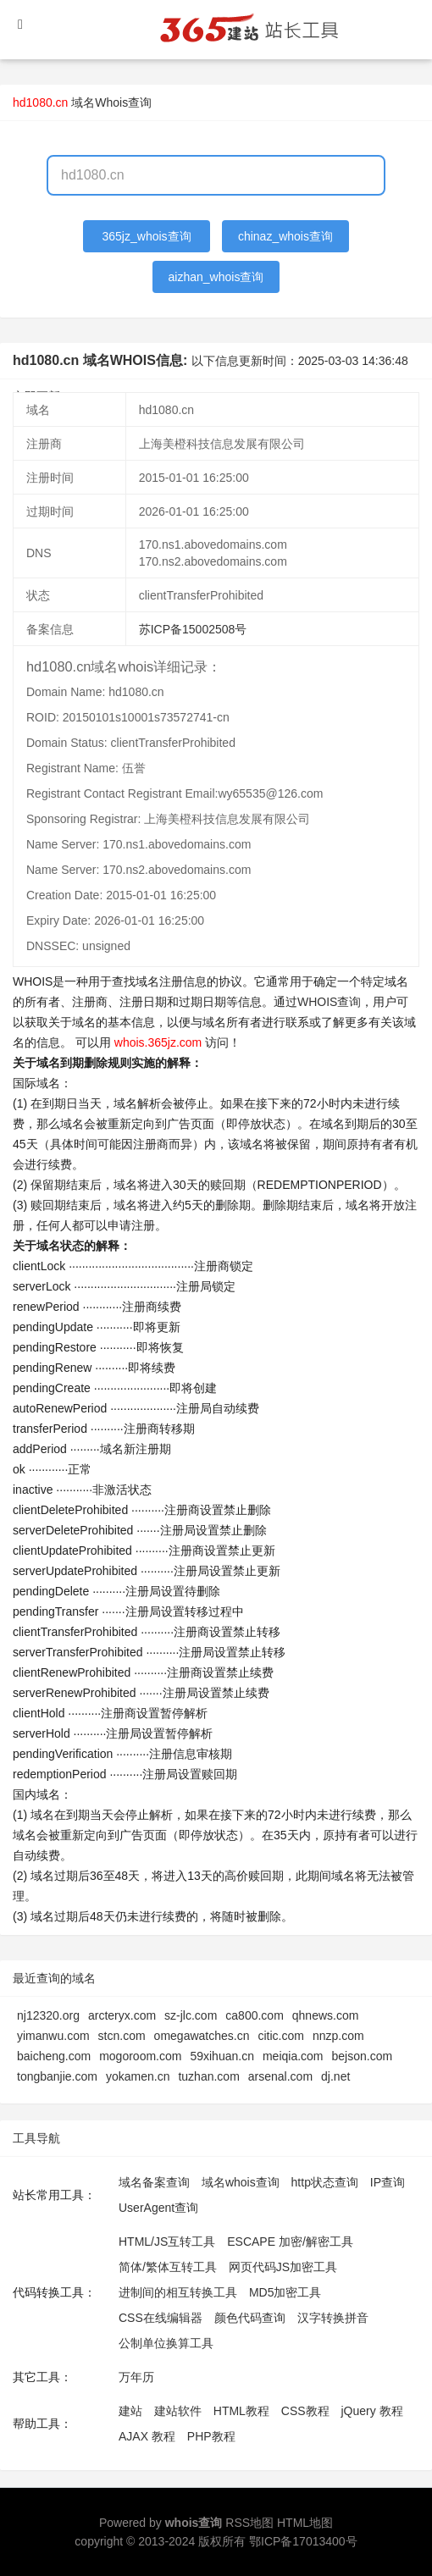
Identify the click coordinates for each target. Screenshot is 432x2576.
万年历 (136, 2377)
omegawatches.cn (202, 2036)
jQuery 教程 (371, 2411)
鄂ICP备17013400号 (303, 2541)
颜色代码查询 (249, 2317)
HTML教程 (241, 2411)
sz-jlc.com (190, 2015)
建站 (130, 2411)
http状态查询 (324, 2182)
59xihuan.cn (222, 2056)
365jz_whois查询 (146, 236)
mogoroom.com (140, 2056)
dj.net (335, 2076)
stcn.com (122, 2036)
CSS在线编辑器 (160, 2317)
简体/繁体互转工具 (168, 2267)
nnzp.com (338, 2036)
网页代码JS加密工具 (283, 2267)
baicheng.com (54, 2056)
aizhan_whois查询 (216, 277)
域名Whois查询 (111, 102)
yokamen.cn (137, 2076)
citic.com (280, 2036)
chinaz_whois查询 (285, 236)
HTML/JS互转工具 (167, 2241)
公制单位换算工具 (166, 2343)
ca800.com (254, 2015)
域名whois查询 (241, 2182)
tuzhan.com (208, 2076)
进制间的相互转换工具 (178, 2292)
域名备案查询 (154, 2182)
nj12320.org (48, 2015)
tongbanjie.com (57, 2076)
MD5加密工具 (285, 2292)
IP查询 (387, 2182)
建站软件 (178, 2411)
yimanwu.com (53, 2036)
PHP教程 (211, 2436)
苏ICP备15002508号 (193, 629)
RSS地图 (249, 2522)
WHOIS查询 (329, 1002)
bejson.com (362, 2056)
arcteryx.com (122, 2015)
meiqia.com (293, 2056)
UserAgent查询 (158, 2207)
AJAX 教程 (147, 2436)
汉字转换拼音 (332, 2317)
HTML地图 (305, 2522)
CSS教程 (305, 2411)
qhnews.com (325, 2015)
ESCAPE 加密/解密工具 (290, 2241)
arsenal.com (280, 2076)
